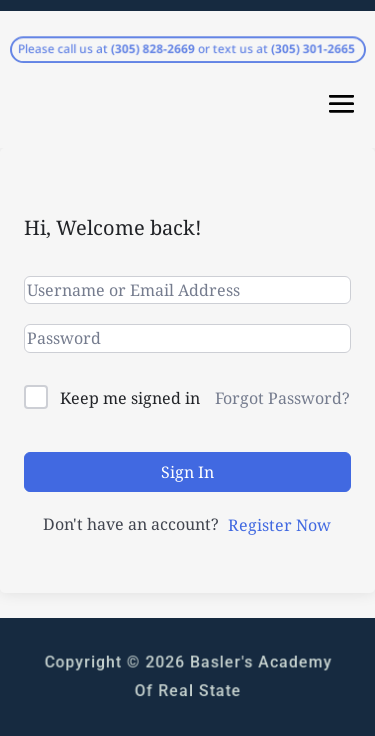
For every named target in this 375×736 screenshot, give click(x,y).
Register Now (279, 525)
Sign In (187, 472)
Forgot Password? (282, 398)
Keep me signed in (130, 398)
